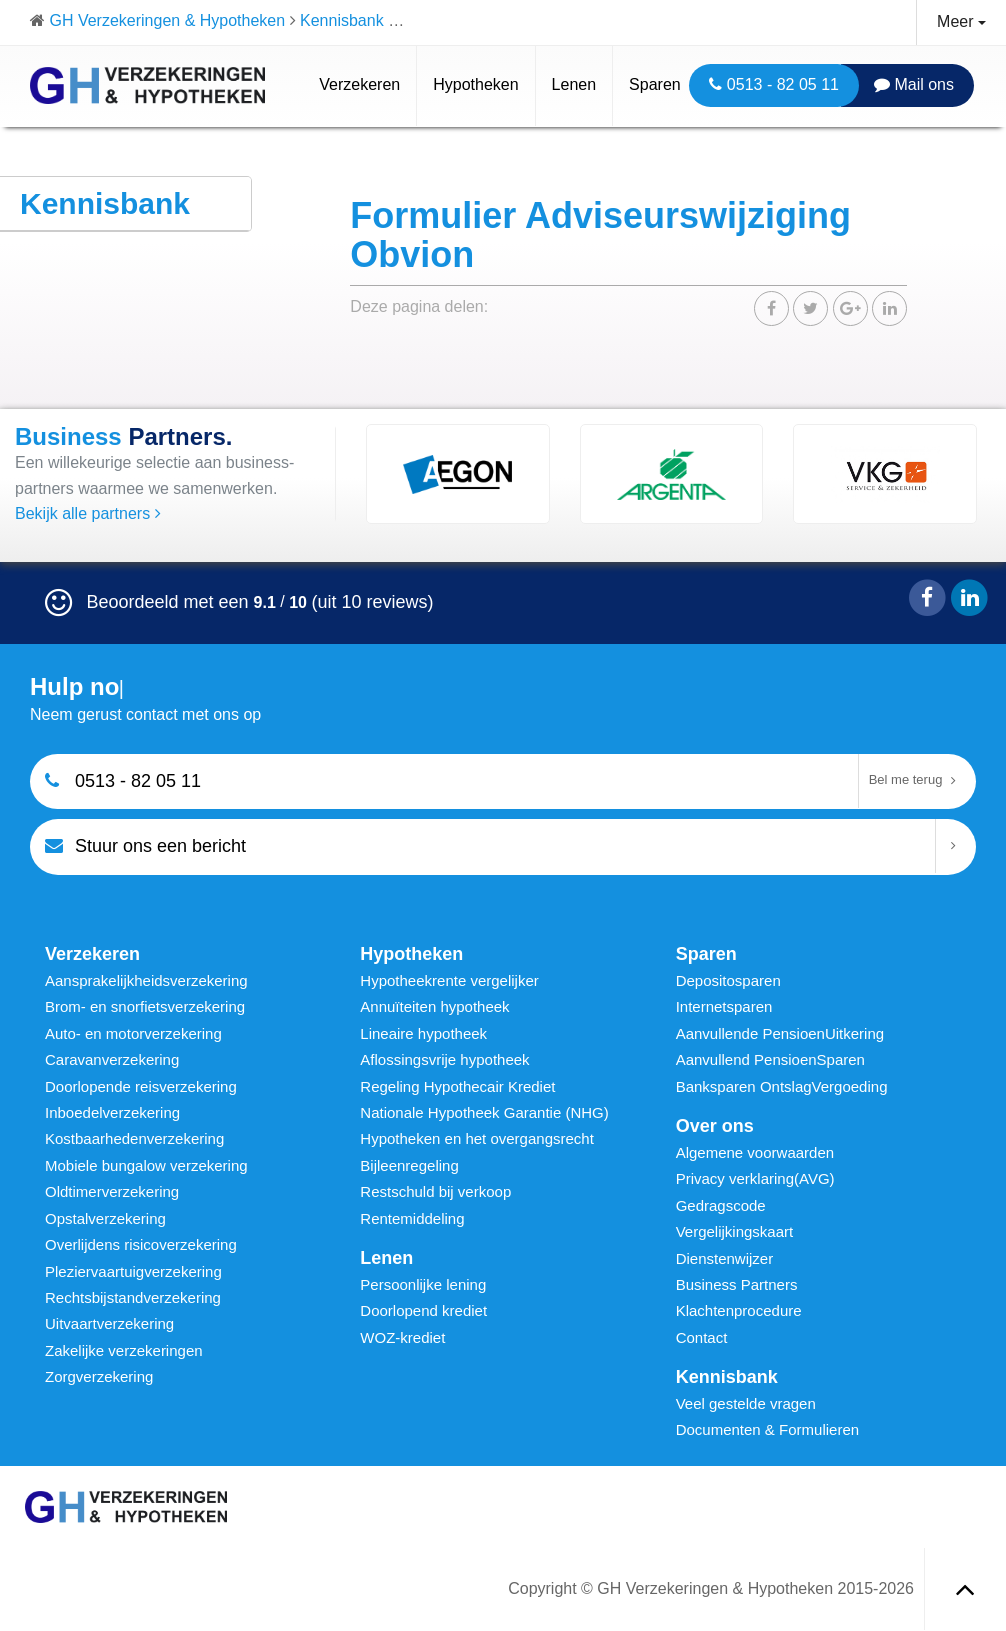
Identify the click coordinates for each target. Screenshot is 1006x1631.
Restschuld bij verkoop (435, 1191)
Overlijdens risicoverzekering (141, 1244)
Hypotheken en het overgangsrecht (477, 1138)
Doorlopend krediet (423, 1310)
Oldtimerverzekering (112, 1191)
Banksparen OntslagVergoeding (782, 1086)
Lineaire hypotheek (423, 1033)
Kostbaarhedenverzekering (134, 1138)
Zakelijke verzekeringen (124, 1350)
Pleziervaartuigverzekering (133, 1271)
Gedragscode (721, 1205)
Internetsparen (724, 1006)
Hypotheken (475, 84)
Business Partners (737, 1284)
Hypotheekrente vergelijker (449, 980)
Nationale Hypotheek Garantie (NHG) (484, 1112)
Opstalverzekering (105, 1218)
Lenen (574, 84)
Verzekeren (359, 84)
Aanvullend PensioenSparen (770, 1059)
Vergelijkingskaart (735, 1231)
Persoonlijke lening (423, 1284)
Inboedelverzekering (112, 1112)
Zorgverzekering (99, 1376)
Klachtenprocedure (739, 1310)
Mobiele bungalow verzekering (146, 1165)
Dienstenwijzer (725, 1258)
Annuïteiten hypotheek (434, 1006)
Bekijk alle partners (88, 513)
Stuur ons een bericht (145, 845)
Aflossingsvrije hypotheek (444, 1059)
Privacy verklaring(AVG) (755, 1178)
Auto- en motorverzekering (133, 1033)
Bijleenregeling (409, 1165)
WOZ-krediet (402, 1337)
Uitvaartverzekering (109, 1323)
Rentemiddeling (412, 1218)
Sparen (655, 84)
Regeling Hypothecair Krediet (457, 1086)
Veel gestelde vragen (746, 1403)
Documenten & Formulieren (767, 1429)
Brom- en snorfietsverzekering (145, 1006)
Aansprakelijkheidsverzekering (146, 980)
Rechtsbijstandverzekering (133, 1297)
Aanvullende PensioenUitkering (780, 1033)
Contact (702, 1337)
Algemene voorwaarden (755, 1152)
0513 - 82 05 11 (774, 84)
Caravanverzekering (112, 1059)
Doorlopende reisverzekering (141, 1086)
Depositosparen (728, 980)
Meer (961, 21)
